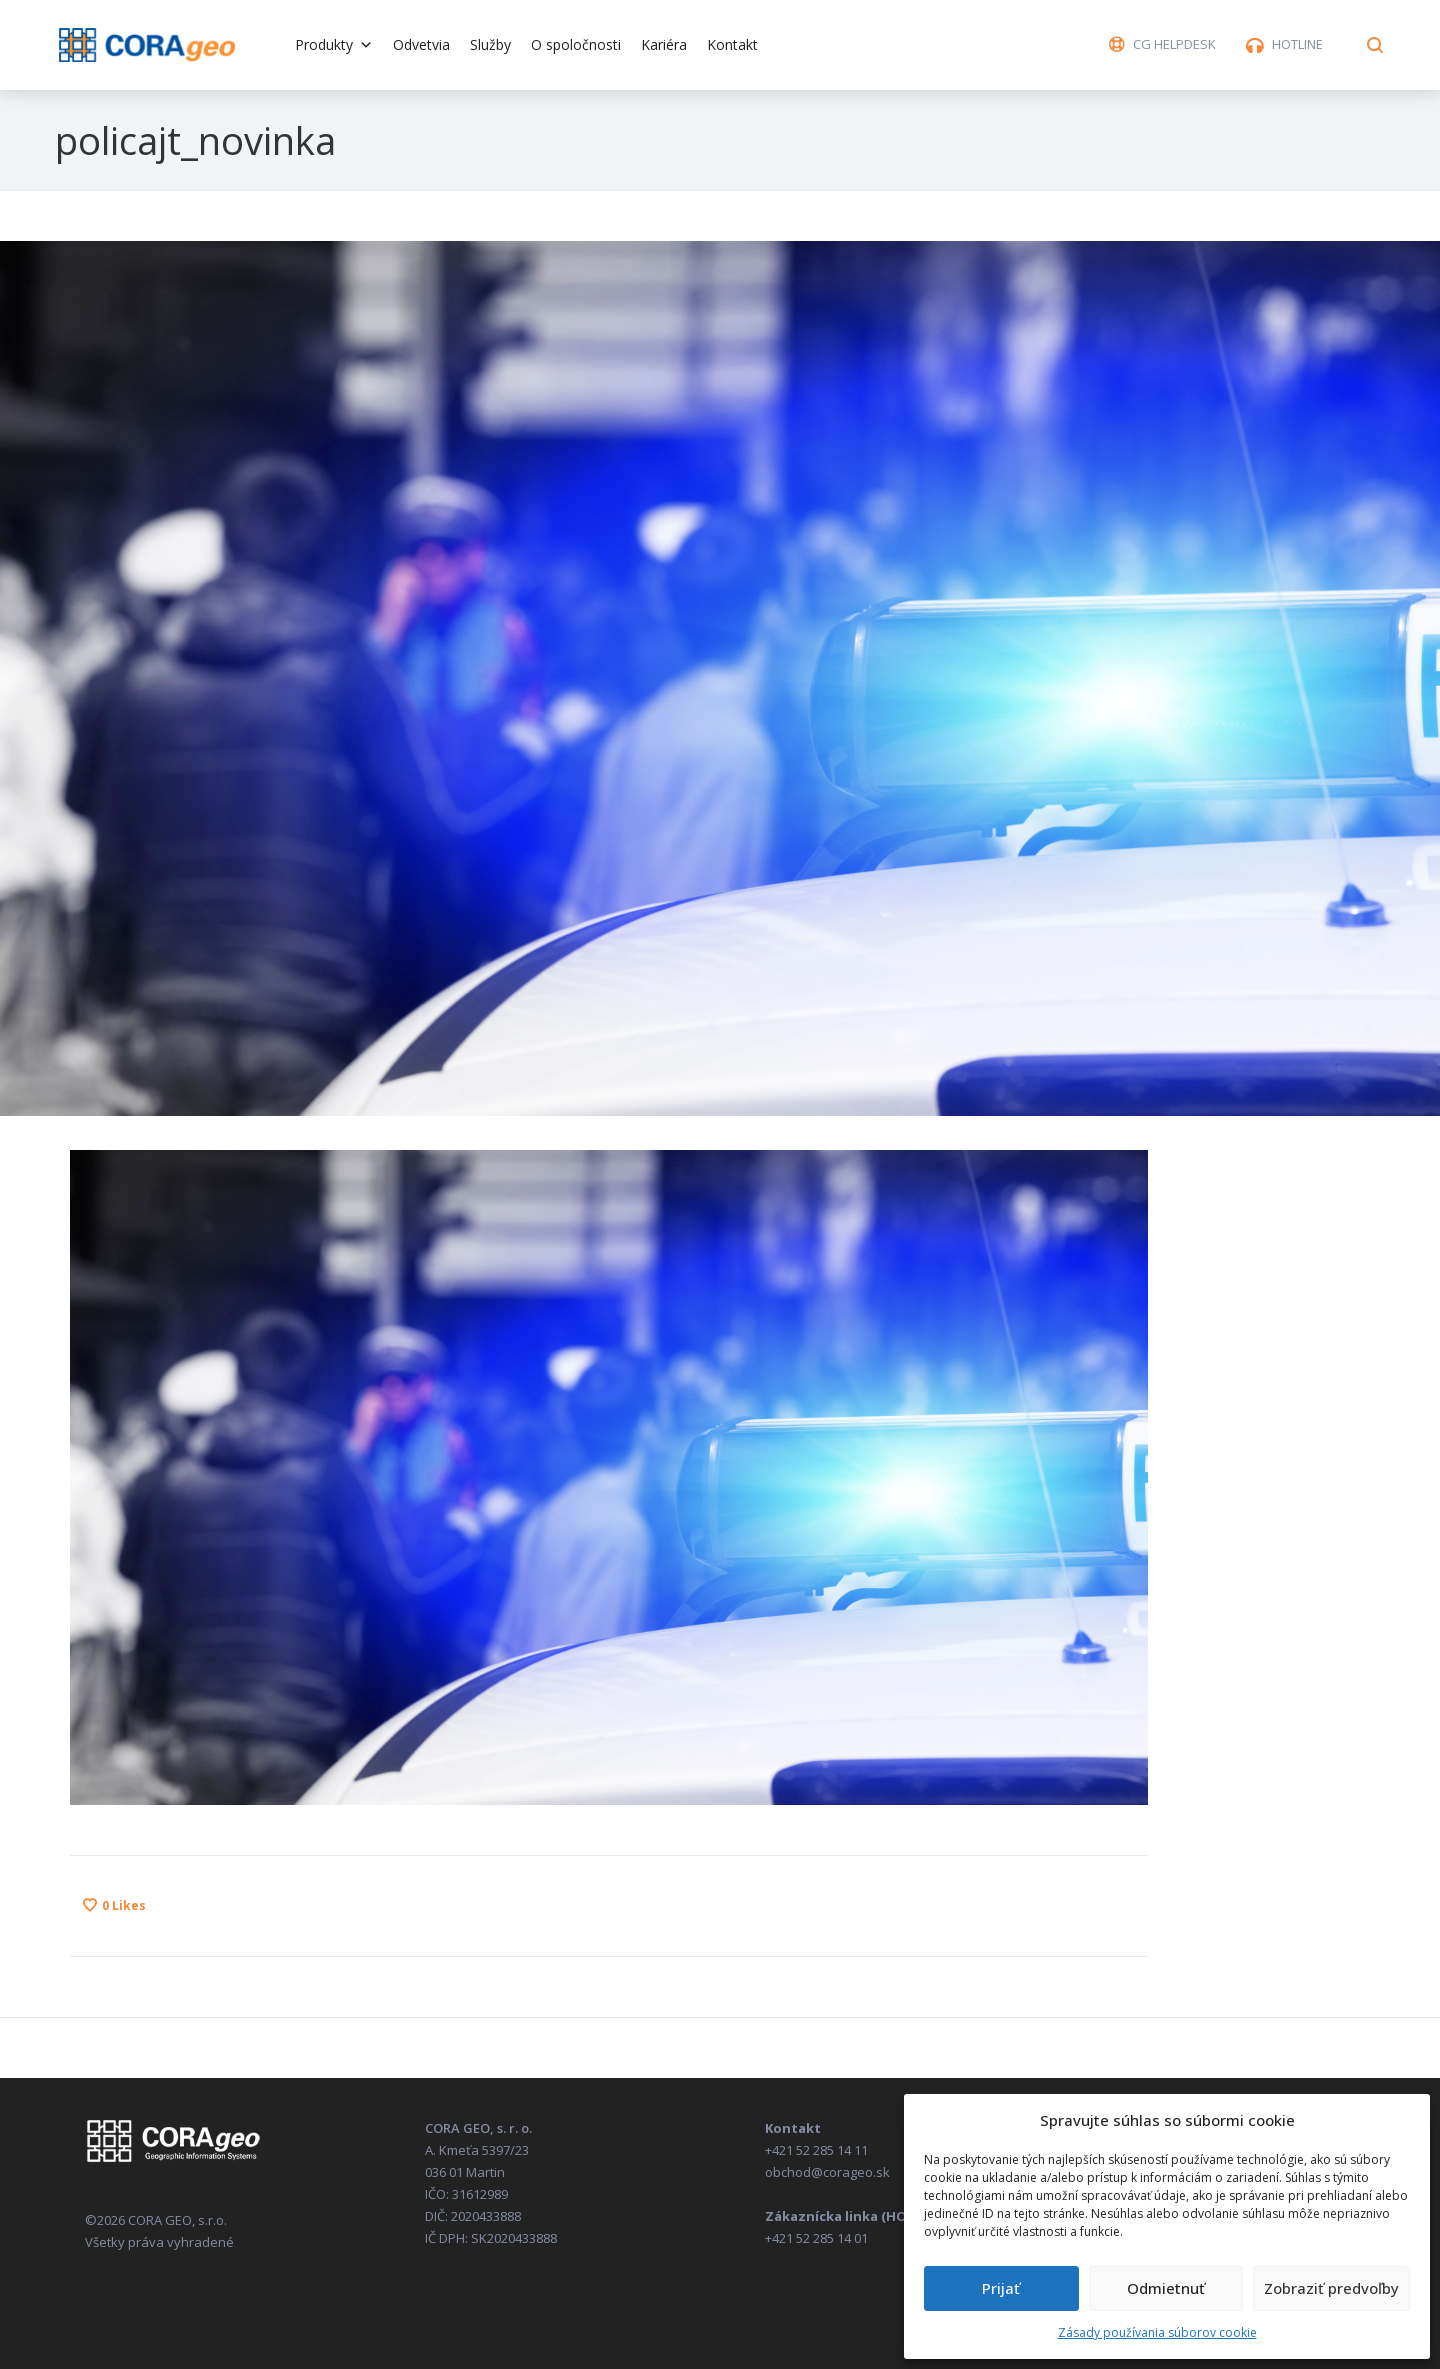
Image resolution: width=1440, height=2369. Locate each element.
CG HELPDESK (1174, 44)
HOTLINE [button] (1297, 44)
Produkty (334, 44)
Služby (490, 44)
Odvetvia (421, 44)
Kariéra (664, 44)
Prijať (1001, 2288)
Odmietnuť (1166, 2288)
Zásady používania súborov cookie (1157, 2332)
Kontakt (732, 44)
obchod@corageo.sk (827, 2172)
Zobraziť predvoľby (1331, 2288)
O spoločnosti (576, 44)
